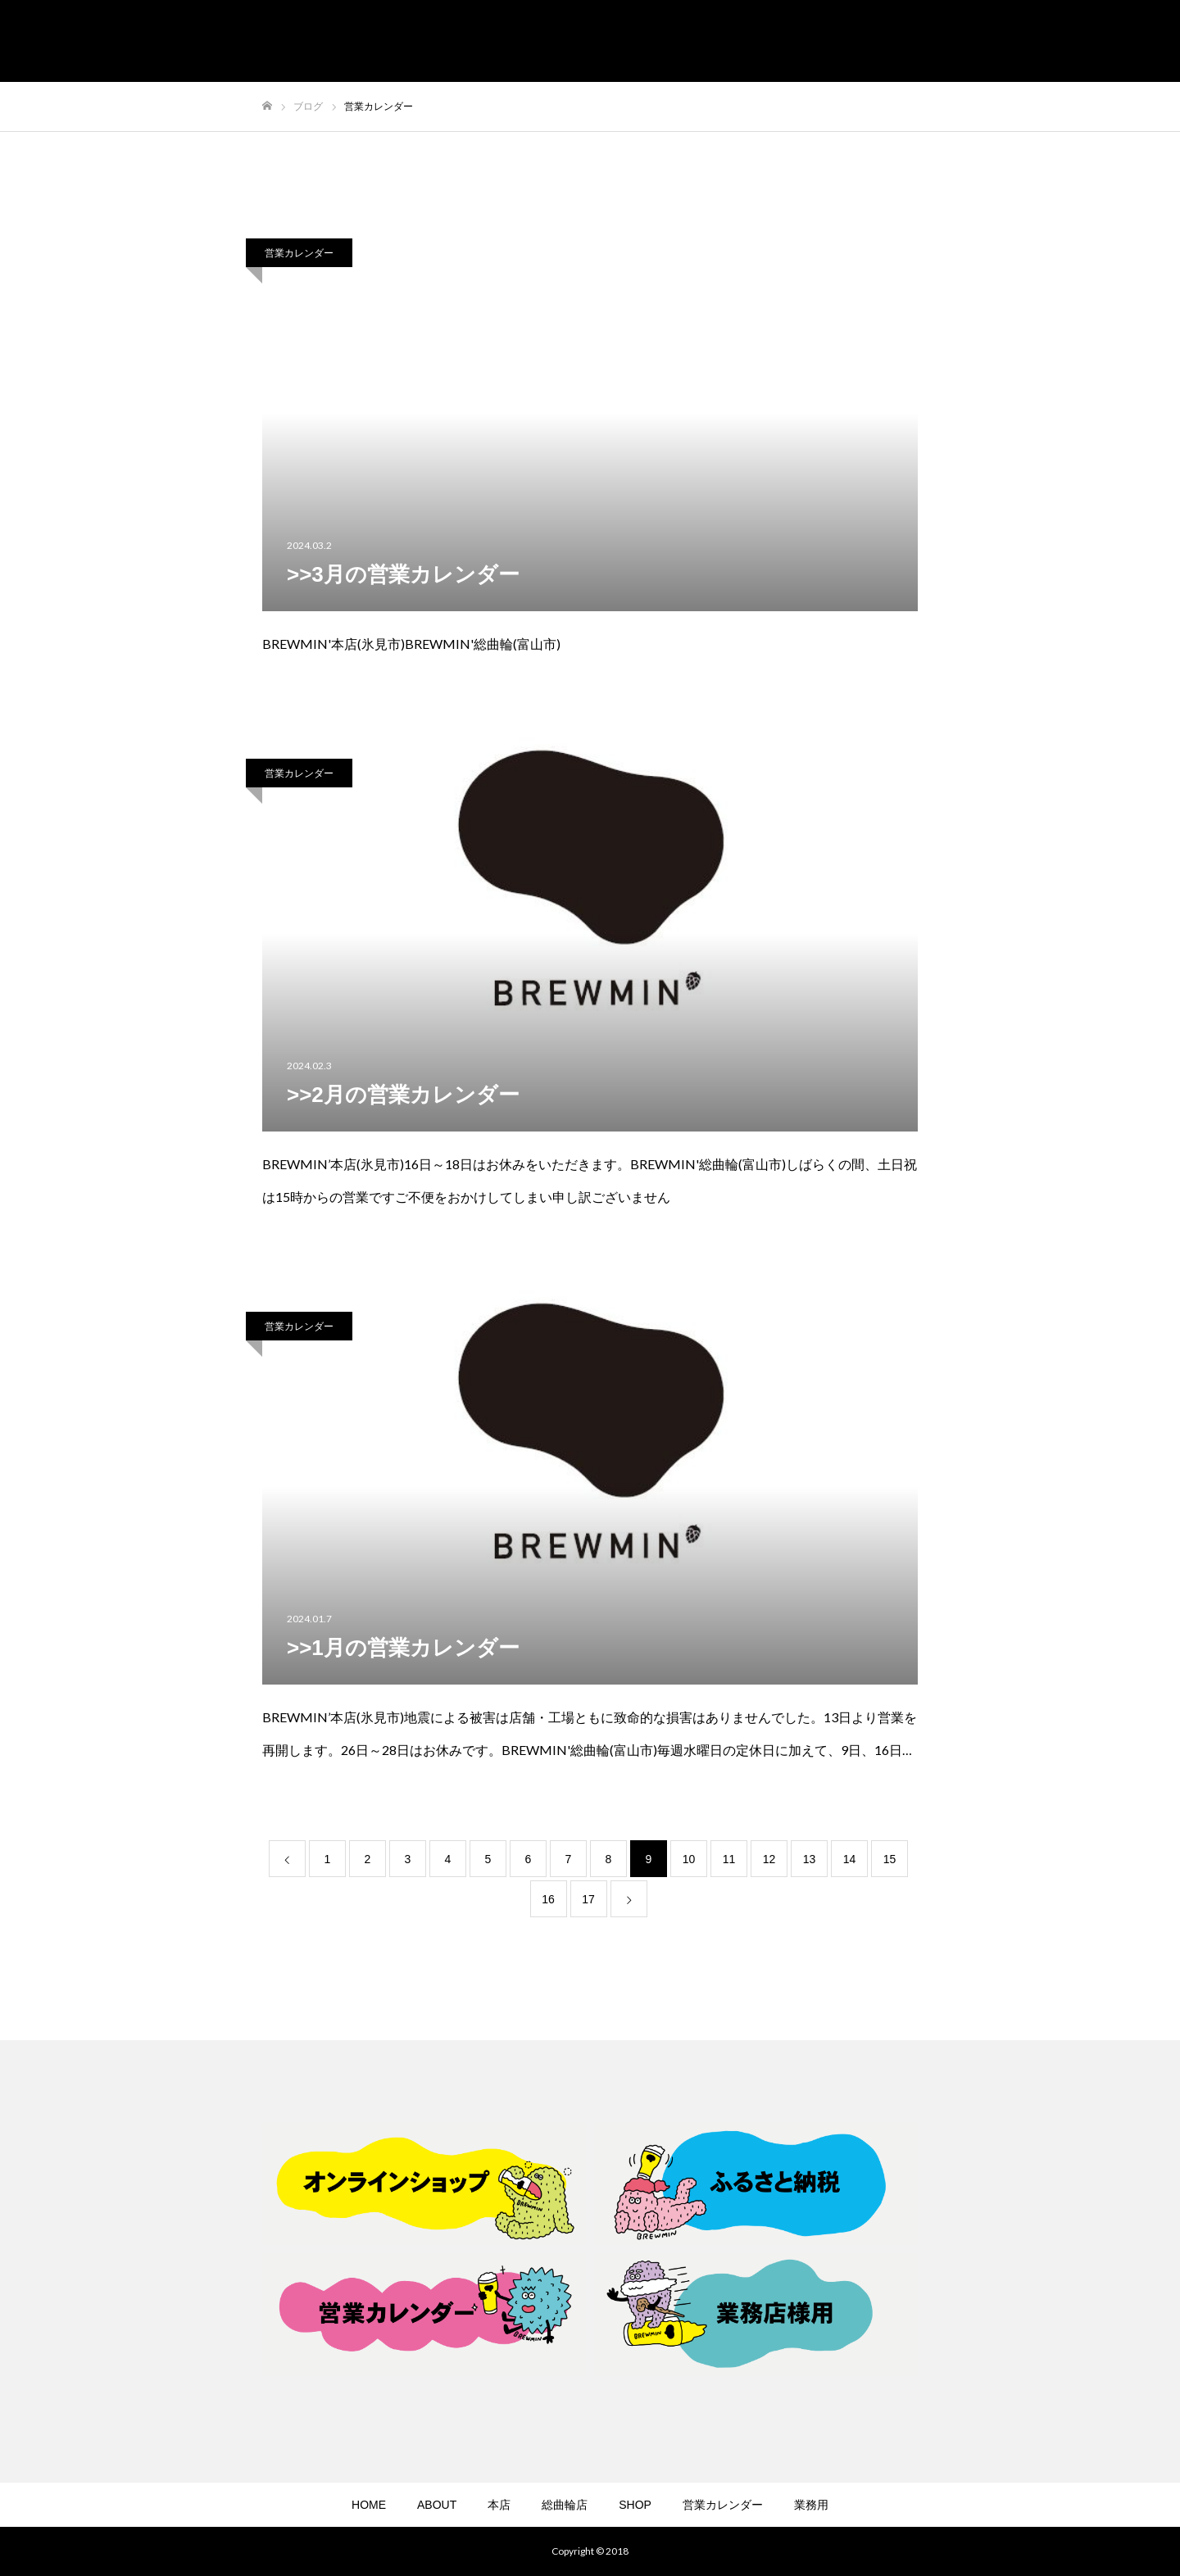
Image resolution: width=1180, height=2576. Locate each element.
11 (729, 1859)
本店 (499, 2504)
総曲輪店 (565, 2504)
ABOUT (436, 2504)
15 (889, 1859)
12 (769, 1859)
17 (588, 1899)
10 (689, 1859)
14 (849, 1859)
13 (809, 1859)
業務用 (811, 2504)
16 (548, 1899)
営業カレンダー (299, 253)
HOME (369, 2504)
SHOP (635, 2504)
